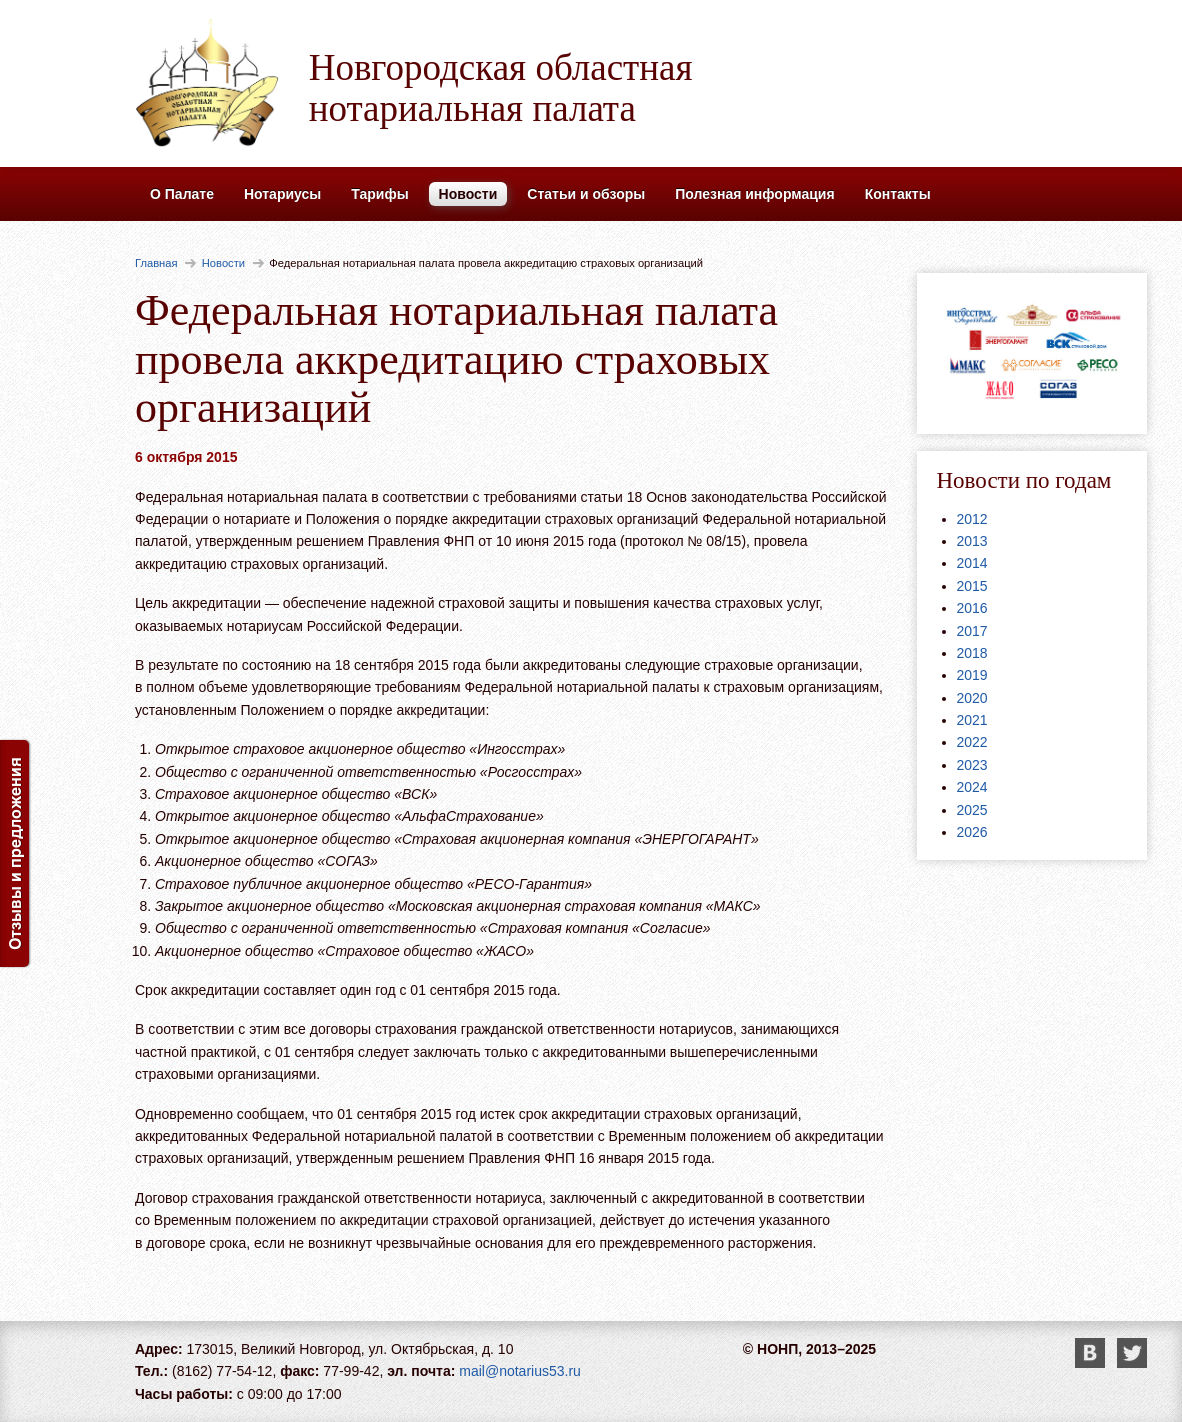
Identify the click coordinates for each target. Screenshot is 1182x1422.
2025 (972, 810)
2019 (972, 675)
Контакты (898, 194)
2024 (972, 787)
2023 (972, 765)
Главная (156, 263)
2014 (972, 563)
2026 (972, 832)
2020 (972, 698)
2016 (972, 608)
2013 (972, 541)
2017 (972, 631)
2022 (972, 742)
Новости (468, 194)
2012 (972, 519)
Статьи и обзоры (586, 194)
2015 (972, 586)
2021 (972, 720)
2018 (972, 653)
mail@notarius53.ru (520, 1371)
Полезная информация (754, 194)
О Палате (182, 194)
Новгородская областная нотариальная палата (501, 88)
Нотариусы (282, 194)
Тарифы (379, 194)
